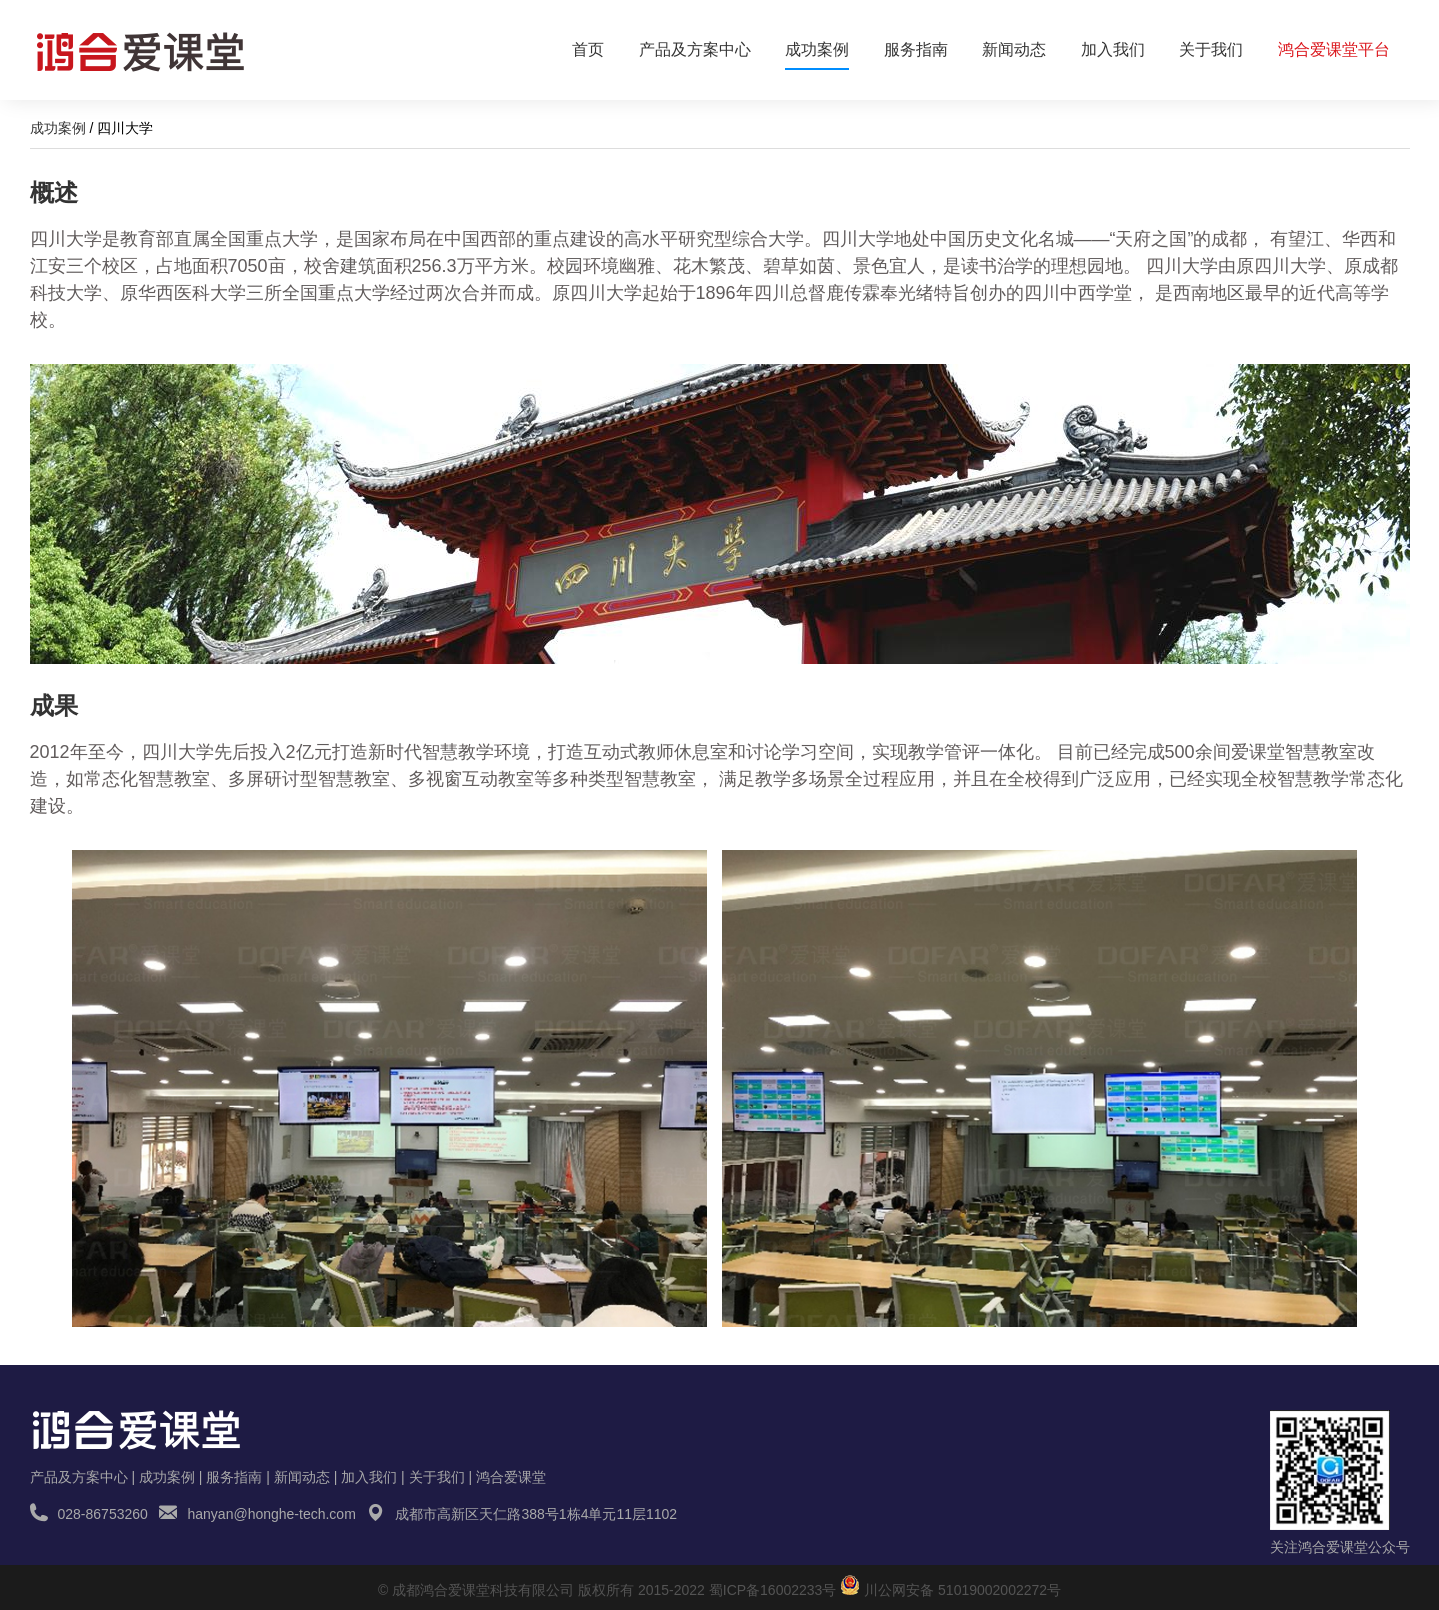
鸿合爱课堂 (511, 1477)
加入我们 (1113, 49)
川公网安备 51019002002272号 (962, 1590)
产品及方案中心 (695, 49)
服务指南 (916, 49)
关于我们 (1211, 49)
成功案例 (817, 55)
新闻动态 (1014, 49)
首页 (588, 49)
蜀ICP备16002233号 (773, 1590)
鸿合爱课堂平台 (1334, 49)
